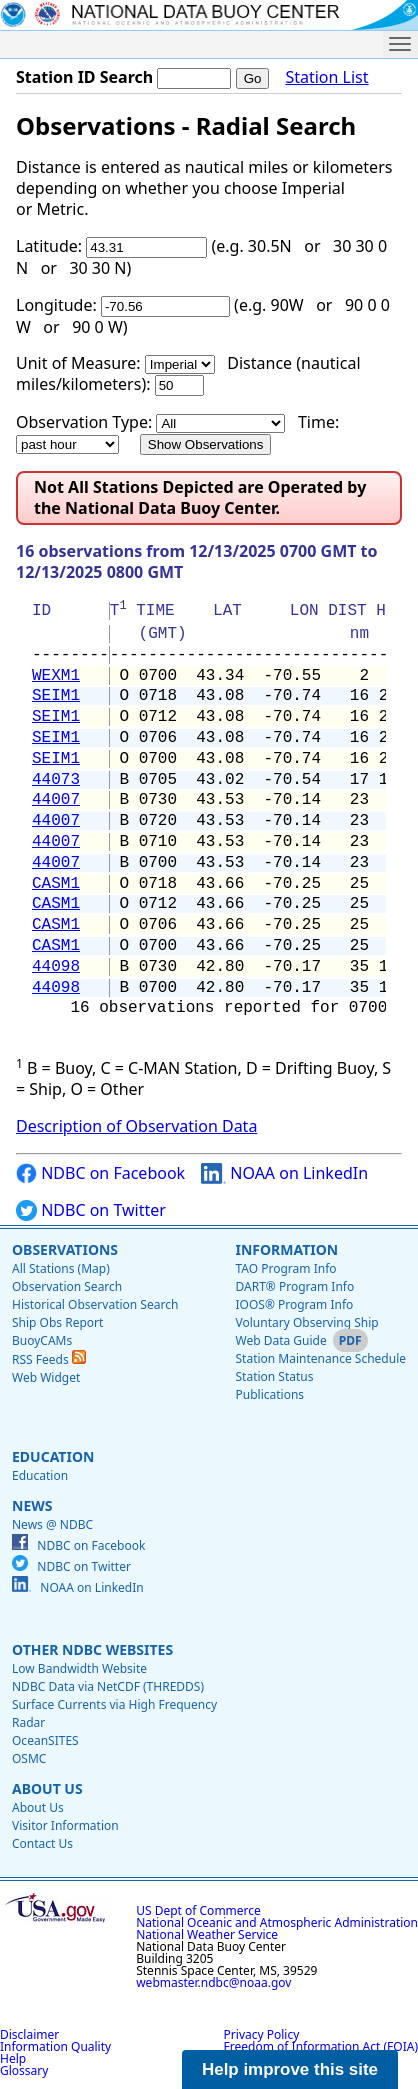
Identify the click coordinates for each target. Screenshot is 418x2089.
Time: (318, 422)
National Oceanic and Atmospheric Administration (277, 1922)
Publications (269, 1394)
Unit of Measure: (78, 363)
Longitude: (56, 305)
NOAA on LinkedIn (284, 1173)
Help (13, 2058)
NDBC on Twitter (91, 1210)
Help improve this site (290, 2069)
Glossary (24, 2070)
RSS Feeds (49, 1359)
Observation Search (67, 1286)
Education (53, 1456)
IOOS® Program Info (294, 1304)
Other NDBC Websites (92, 1649)
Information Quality (55, 2046)
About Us (47, 1788)
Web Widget (46, 1377)
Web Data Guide (280, 1340)
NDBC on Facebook (100, 1173)
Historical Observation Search (95, 1304)
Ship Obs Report (57, 1322)
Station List (326, 77)
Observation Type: (84, 422)
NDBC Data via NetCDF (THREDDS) (108, 1686)
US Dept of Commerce (198, 1910)
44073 (56, 780)
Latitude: (49, 246)
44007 (56, 800)
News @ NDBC (52, 1524)
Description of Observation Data (136, 1126)
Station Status (274, 1376)
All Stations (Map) (61, 1268)
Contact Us (42, 1843)
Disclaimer (29, 2034)
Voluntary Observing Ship (306, 1322)
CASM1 (56, 884)
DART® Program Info (294, 1286)
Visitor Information (65, 1825)
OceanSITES (45, 1740)
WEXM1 (56, 676)
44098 (56, 967)
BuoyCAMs (42, 1340)
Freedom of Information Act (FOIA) (321, 2046)
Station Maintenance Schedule (320, 1358)
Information (286, 1249)
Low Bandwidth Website (79, 1668)
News (32, 1505)
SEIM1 (56, 696)
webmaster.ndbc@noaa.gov (213, 1982)
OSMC (29, 1758)
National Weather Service (207, 1934)
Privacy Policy (262, 2034)
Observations (65, 1249)
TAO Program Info (285, 1268)
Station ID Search (84, 77)
